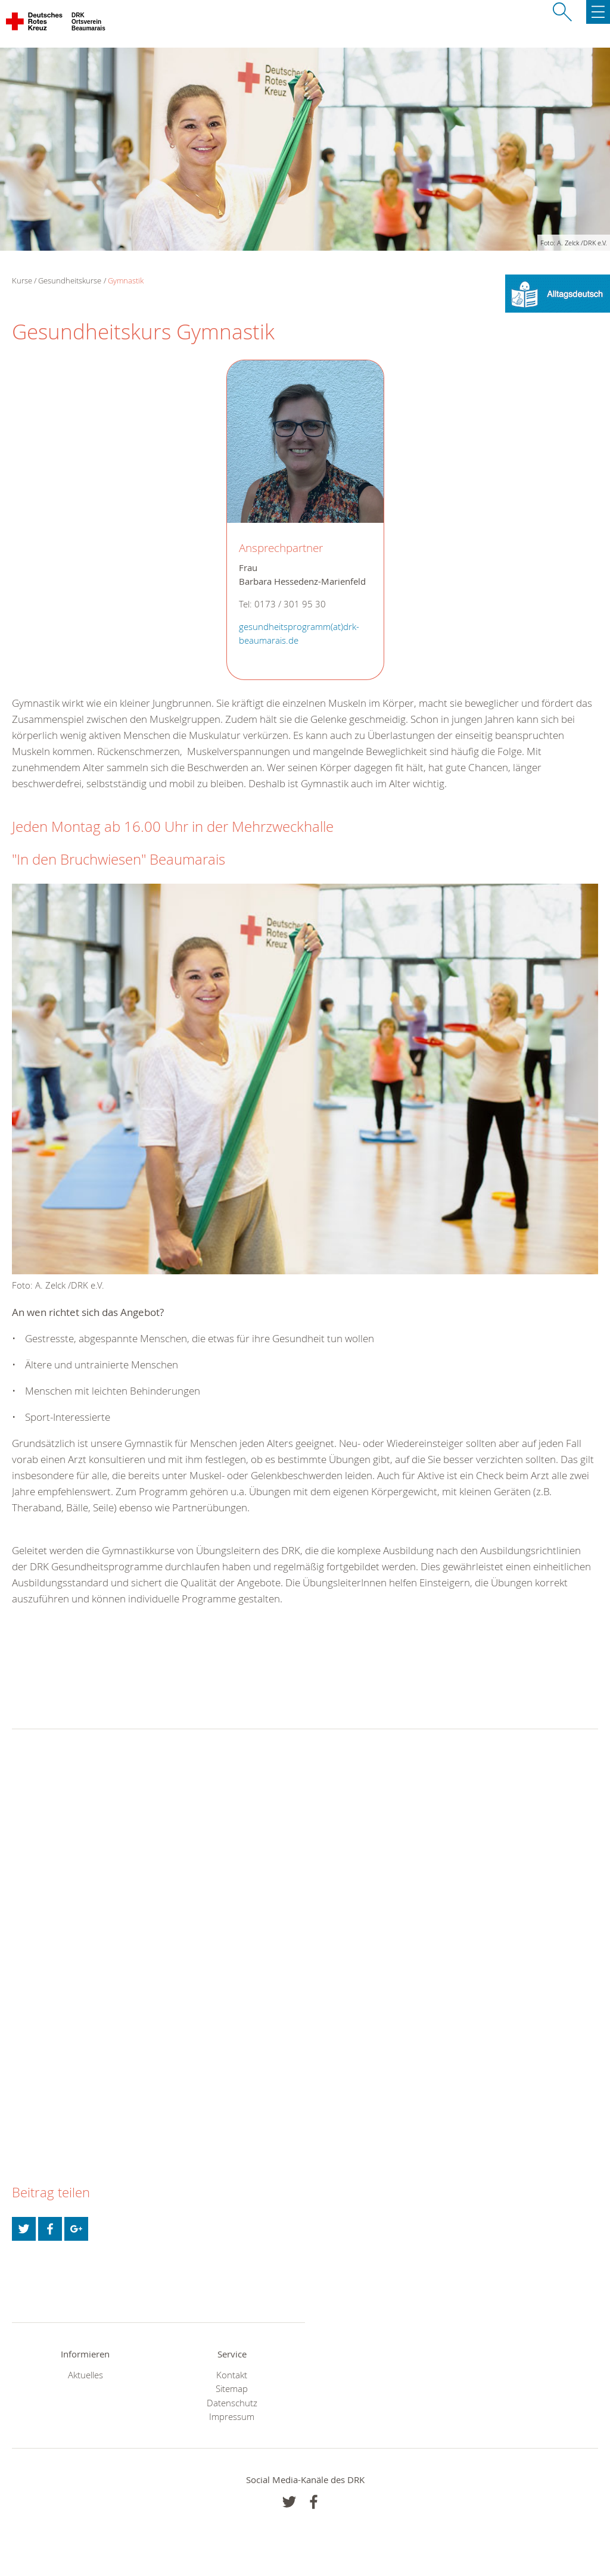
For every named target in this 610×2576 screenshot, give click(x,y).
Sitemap (232, 2388)
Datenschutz (232, 2403)
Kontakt (231, 2375)
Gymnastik (126, 280)
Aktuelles (85, 2375)
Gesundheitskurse (69, 280)
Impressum (231, 2416)
